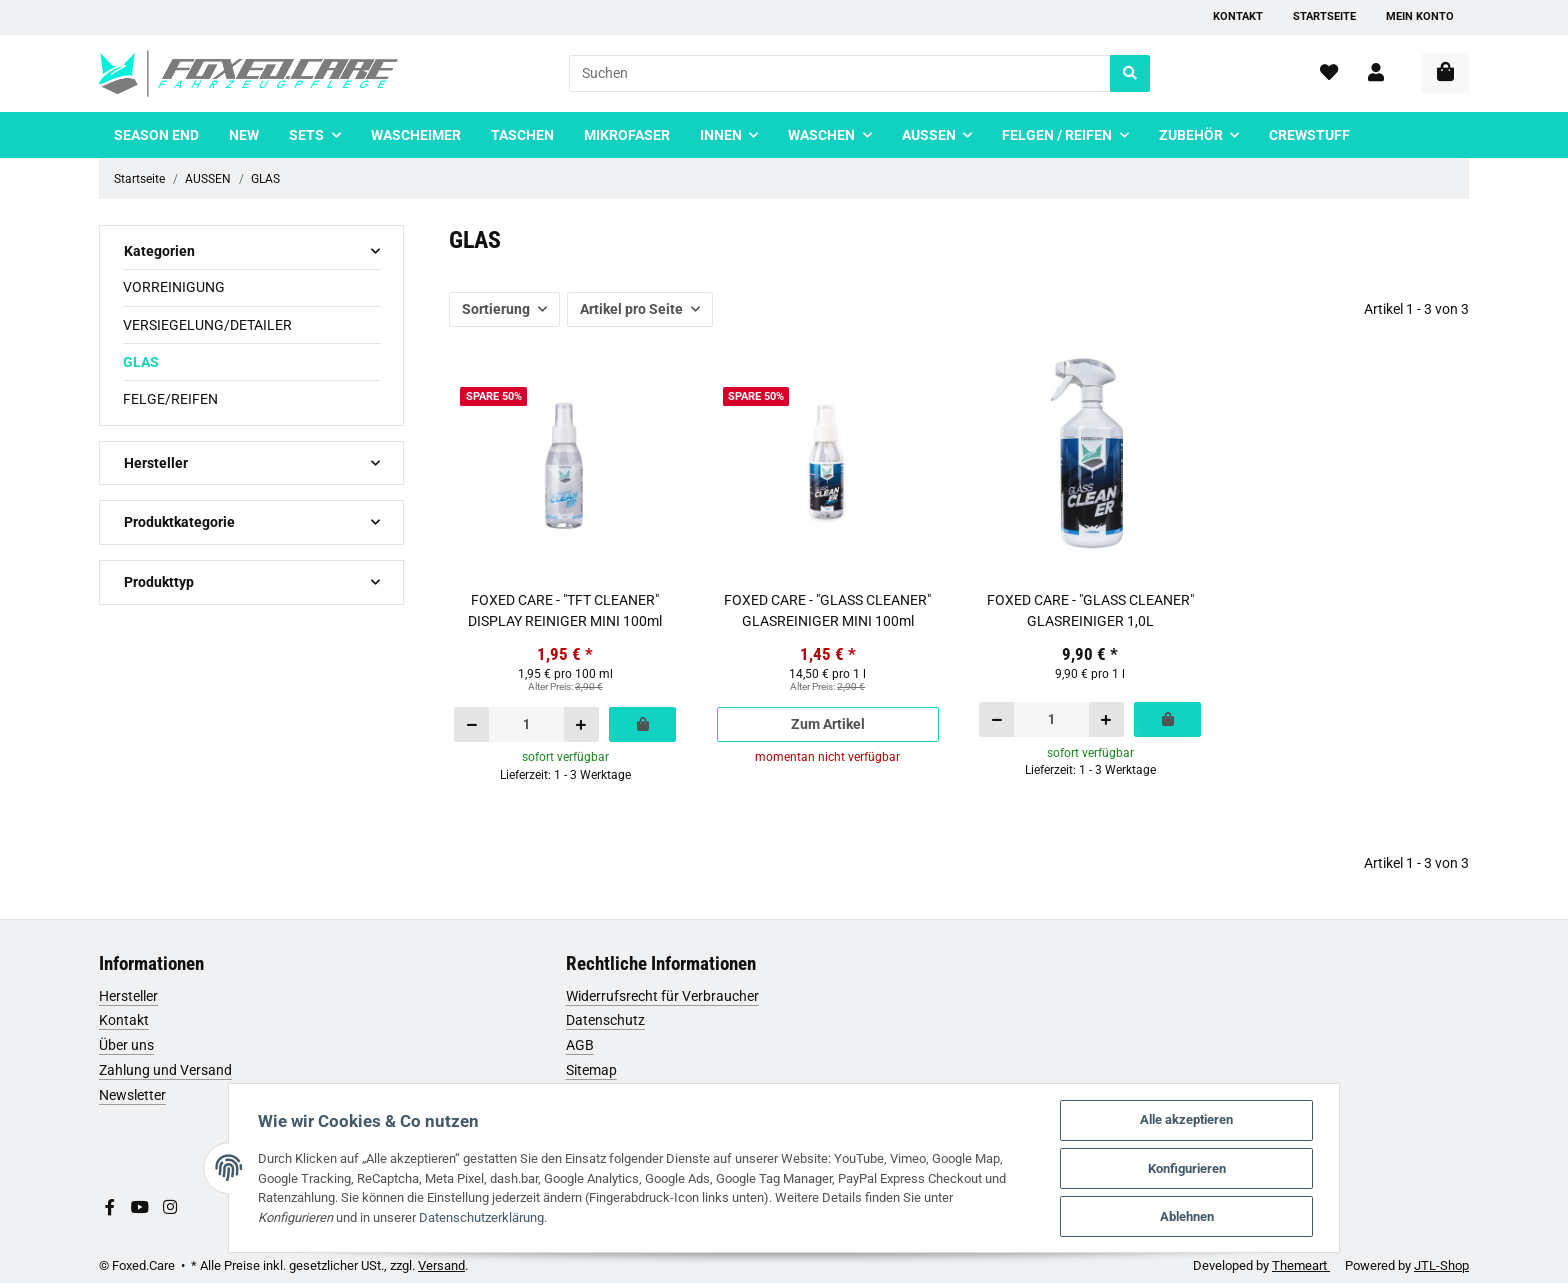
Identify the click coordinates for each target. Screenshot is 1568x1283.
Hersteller (128, 996)
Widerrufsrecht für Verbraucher (662, 996)
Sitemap (591, 1070)
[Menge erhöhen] (581, 724)
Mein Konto (1420, 16)
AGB (580, 1045)
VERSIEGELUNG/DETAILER (207, 325)
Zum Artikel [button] (828, 724)
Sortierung (496, 309)
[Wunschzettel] (1329, 73)
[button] (1376, 73)
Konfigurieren (1193, 1167)
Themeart (1301, 1265)
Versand (441, 1265)
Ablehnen (1193, 1216)
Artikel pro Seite (631, 309)
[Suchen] (840, 73)
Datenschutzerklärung (398, 1216)
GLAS (141, 362)
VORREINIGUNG (174, 287)
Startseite (1324, 16)
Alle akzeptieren (1192, 1118)
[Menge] (526, 724)
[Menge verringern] (472, 724)
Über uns (126, 1045)
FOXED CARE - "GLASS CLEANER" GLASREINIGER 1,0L (1090, 610)
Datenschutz (605, 1020)
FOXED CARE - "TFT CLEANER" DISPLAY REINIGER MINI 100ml (565, 610)
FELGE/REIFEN (170, 399)
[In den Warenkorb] (642, 724)
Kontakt (1238, 16)
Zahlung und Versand (165, 1070)
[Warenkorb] (1445, 73)
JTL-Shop (1441, 1265)
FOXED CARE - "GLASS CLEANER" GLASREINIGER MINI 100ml (827, 610)
